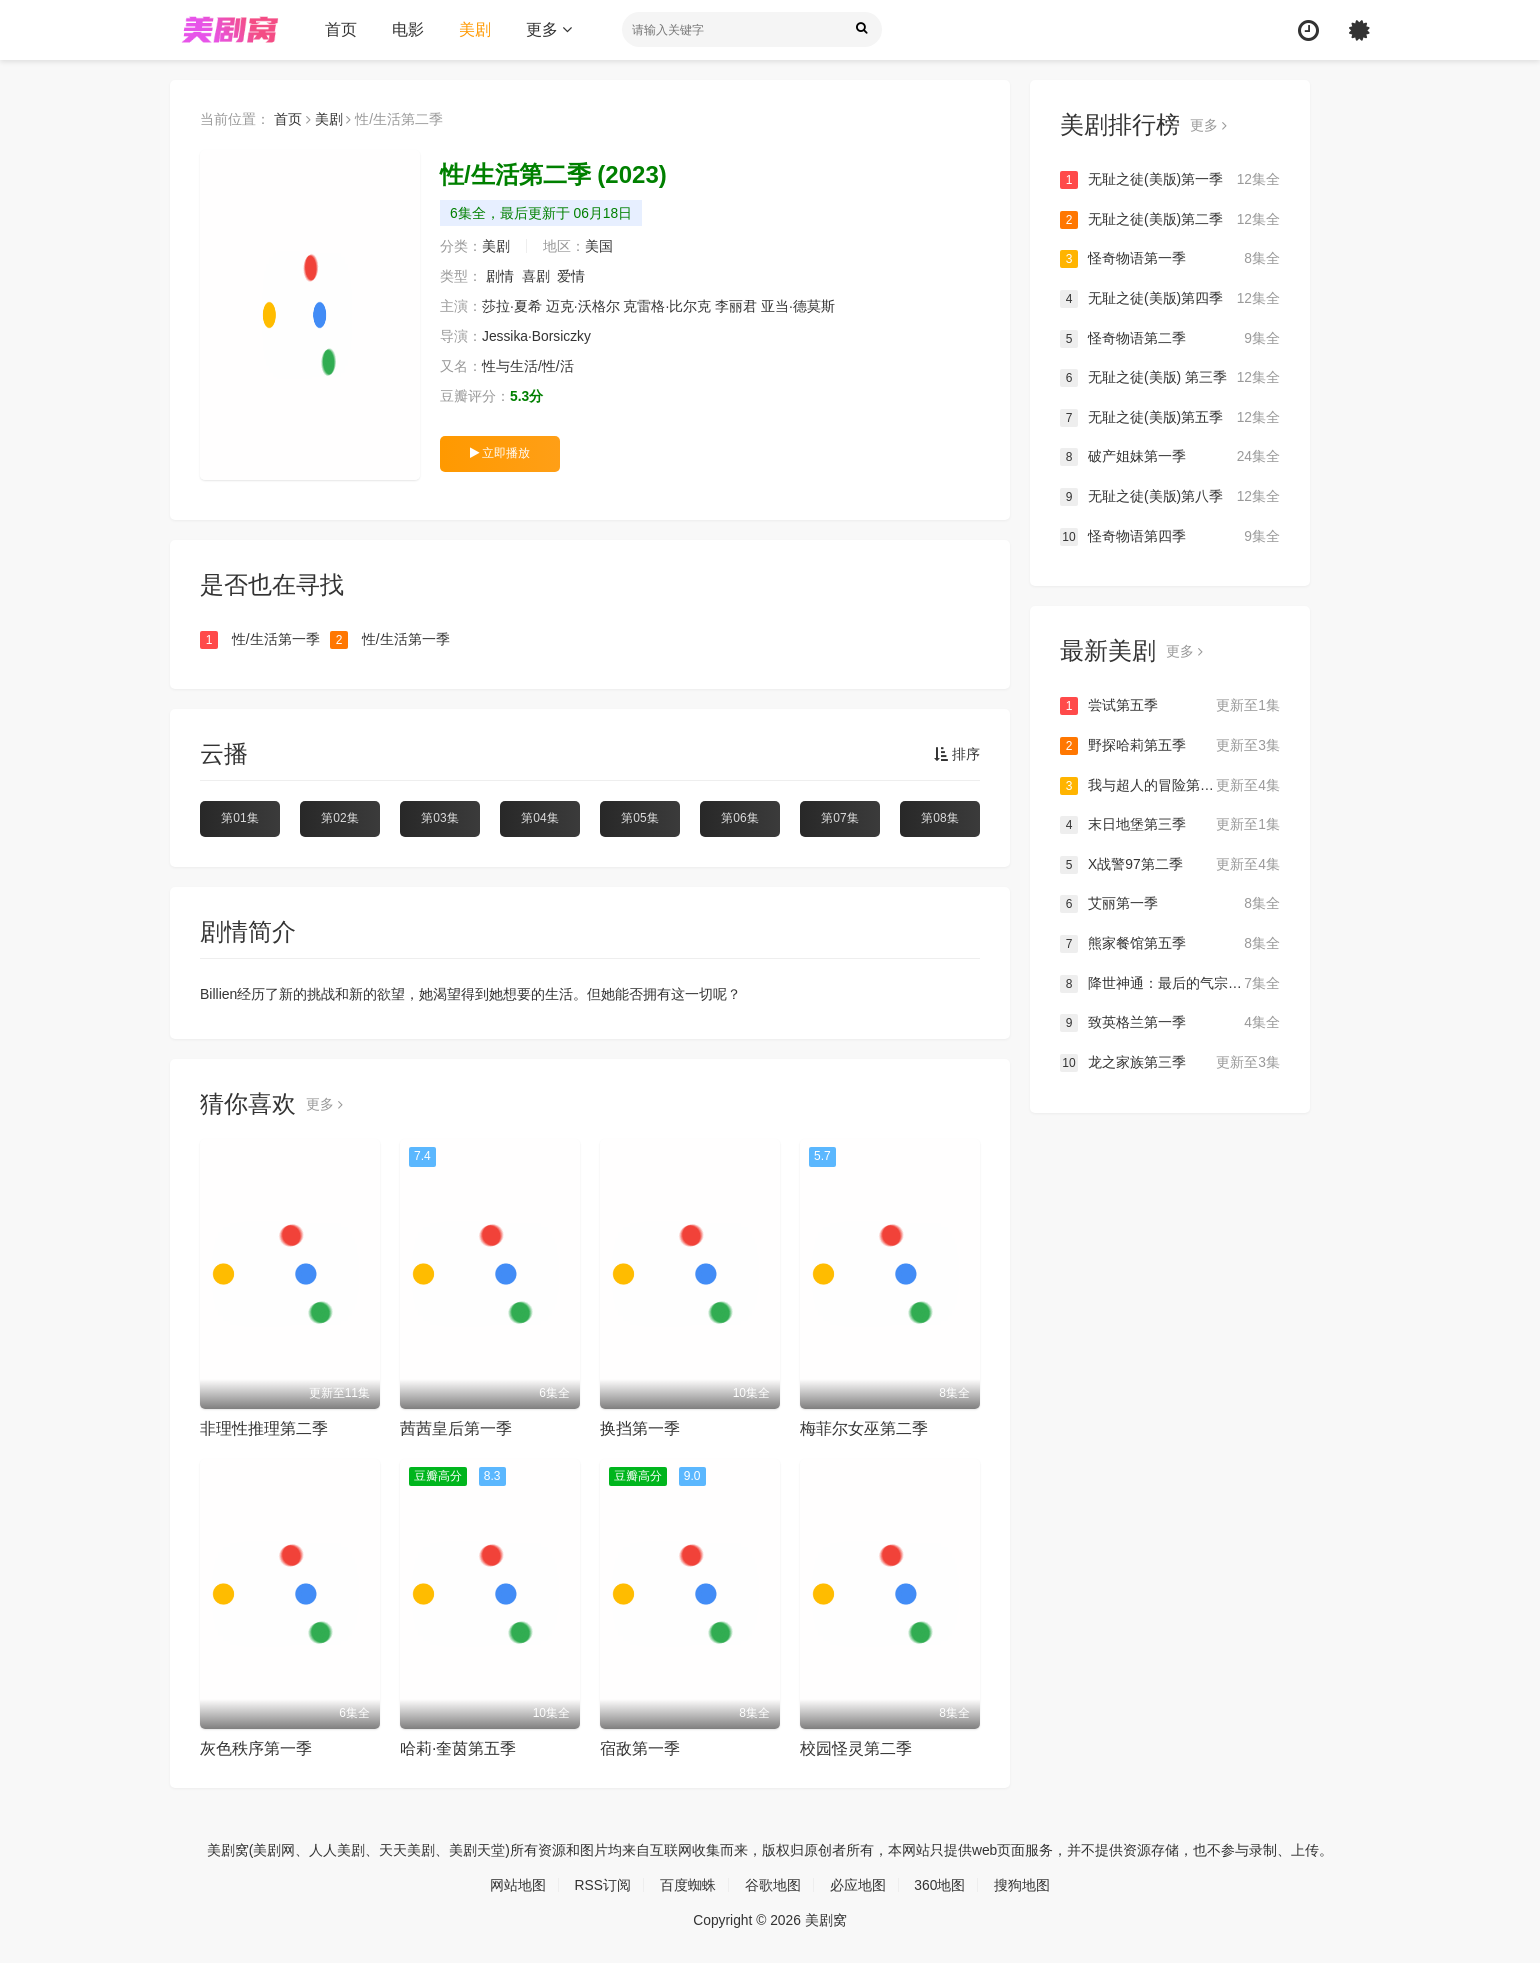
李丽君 (736, 306)
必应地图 (858, 1885)
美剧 (475, 29)
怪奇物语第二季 (1170, 338)
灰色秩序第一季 (256, 1747)
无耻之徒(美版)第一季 (1170, 180)
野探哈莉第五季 (1170, 746)
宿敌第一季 (640, 1747)
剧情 (500, 276)
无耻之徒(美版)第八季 (1170, 497)
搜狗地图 (1023, 1885)
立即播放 (500, 453)
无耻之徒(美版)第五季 (1170, 418)
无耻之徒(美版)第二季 (1170, 220)
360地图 (940, 1885)
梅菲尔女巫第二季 (864, 1428)
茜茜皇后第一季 (456, 1428)
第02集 (339, 818)
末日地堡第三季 (1170, 825)
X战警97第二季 (1170, 864)
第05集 (639, 818)
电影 (408, 29)
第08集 (939, 818)
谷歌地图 (773, 1885)
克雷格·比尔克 (668, 306)
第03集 (439, 818)
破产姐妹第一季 (1170, 457)
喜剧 (536, 276)
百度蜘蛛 (688, 1885)
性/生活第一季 (260, 640)
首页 (341, 29)
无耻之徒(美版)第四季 (1170, 299)
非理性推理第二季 (264, 1428)
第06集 (739, 818)
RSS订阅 (602, 1885)
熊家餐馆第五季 (1170, 944)
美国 (599, 246)
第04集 (539, 818)
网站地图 (517, 1885)
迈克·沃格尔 (583, 306)
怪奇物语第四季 (1170, 536)
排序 (957, 754)
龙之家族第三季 (1170, 1062)
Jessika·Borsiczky (537, 336)
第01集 (239, 818)
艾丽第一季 (1170, 904)
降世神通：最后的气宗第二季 (1170, 983)
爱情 (571, 276)
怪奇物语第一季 (1170, 259)
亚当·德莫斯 (798, 306)
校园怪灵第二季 (856, 1747)
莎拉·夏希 (512, 306)
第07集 (839, 818)
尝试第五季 (1170, 706)
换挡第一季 (640, 1428)
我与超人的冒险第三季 (1170, 785)
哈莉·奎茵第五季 (458, 1747)
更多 (549, 29)
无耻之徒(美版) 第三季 (1170, 378)
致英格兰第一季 (1170, 1023)
